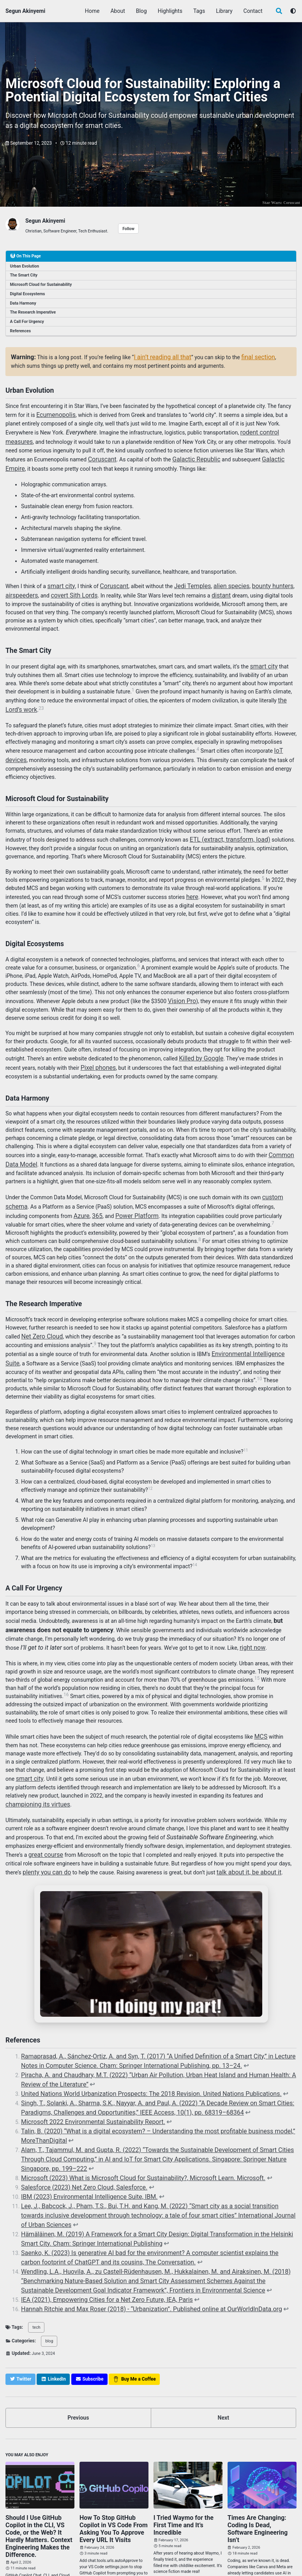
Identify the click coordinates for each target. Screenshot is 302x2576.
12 (150, 1456)
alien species (217, 577)
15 (256, 1643)
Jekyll (72, 2562)
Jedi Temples (183, 577)
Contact (253, 11)
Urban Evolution (24, 264)
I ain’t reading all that (156, 355)
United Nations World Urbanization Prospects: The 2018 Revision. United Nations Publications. (135, 2046)
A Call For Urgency (27, 320)
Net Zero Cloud (39, 1308)
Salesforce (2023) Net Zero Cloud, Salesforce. (76, 2128)
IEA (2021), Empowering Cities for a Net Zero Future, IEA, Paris (96, 2218)
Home (93, 11)
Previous (78, 2333)
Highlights (171, 11)
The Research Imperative (33, 311)
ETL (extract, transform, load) (225, 822)
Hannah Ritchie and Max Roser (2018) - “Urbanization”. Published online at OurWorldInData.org (135, 2226)
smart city (59, 577)
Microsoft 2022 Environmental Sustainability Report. (84, 2070)
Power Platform (108, 1188)
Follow (128, 227)
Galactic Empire (272, 452)
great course (20, 1814)
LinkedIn (76, 2552)
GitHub (46, 2552)
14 (195, 1533)
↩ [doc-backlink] (196, 2021)
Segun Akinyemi (25, 11)
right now (215, 1613)
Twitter (17, 2552)
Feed (106, 2552)
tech (35, 2243)
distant (210, 585)
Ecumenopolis (53, 411)
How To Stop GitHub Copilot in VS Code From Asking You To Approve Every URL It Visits (113, 2441)
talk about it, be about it (205, 1831)
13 (153, 1514)
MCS (260, 1701)
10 (216, 1346)
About (118, 11)
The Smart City (24, 274)
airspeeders (19, 585)
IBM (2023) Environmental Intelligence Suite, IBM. (81, 2136)
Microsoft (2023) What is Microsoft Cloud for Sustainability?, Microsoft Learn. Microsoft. (128, 2120)
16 (66, 1659)
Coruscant (291, 202)
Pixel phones (79, 1046)
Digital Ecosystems (27, 292)
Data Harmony (23, 301)
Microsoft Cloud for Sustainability (41, 283)
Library (225, 11)
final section (246, 355)
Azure (57, 1188)
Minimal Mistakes (96, 2562)
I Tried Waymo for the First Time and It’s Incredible (186, 2435)
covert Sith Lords (67, 585)
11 (246, 1418)
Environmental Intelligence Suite (250, 1324)
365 (71, 1188)
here (191, 879)
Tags (200, 11)
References (20, 329)
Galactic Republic (190, 452)
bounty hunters (253, 577)
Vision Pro (180, 981)
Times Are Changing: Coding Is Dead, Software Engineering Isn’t (258, 2438)
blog (46, 2257)
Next (223, 2333)
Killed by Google (198, 1038)
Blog (142, 11)
